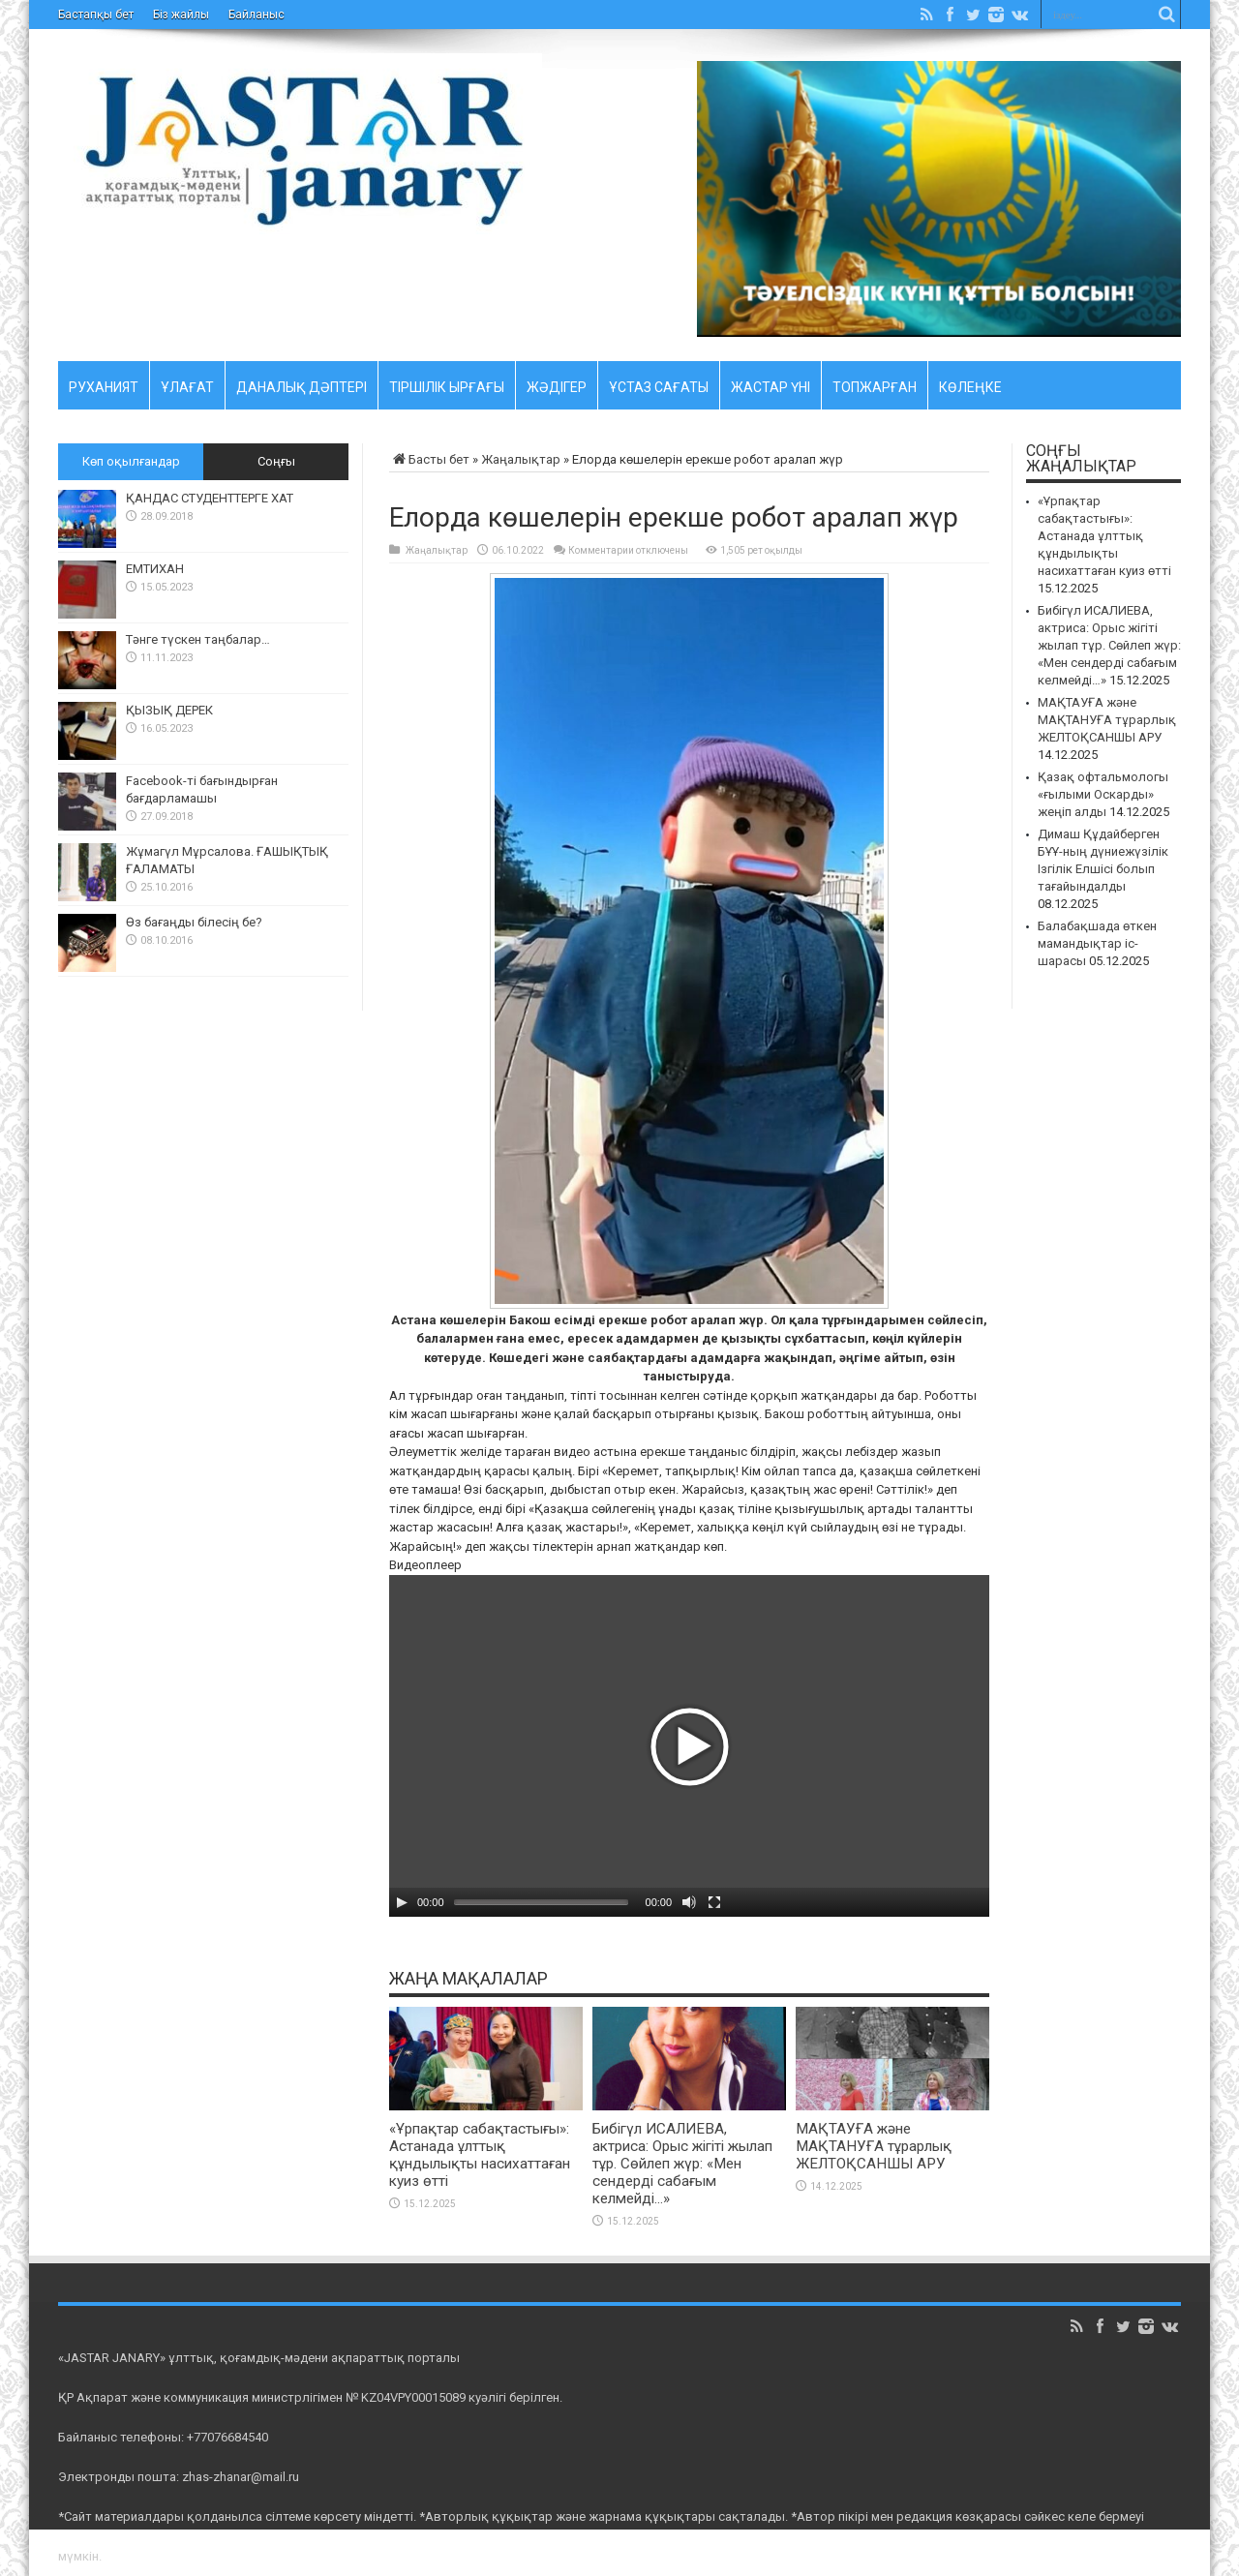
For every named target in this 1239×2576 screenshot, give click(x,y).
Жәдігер (557, 383)
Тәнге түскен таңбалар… (198, 639)
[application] (689, 1746)
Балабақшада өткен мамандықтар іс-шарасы (1097, 943)
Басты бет (429, 459)
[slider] (541, 1901)
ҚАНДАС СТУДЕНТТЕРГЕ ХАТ (209, 498)
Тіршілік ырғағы (446, 383)
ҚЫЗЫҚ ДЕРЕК (169, 710)
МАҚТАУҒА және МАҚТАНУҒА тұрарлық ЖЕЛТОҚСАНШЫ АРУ (874, 2146)
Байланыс (256, 14)
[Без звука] (689, 1902)
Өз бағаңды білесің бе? (194, 922)
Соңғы (276, 461)
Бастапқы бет (96, 14)
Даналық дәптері (301, 383)
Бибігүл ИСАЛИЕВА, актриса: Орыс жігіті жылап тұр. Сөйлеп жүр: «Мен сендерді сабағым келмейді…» (682, 2163)
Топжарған (874, 383)
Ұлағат (187, 383)
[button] (689, 1746)
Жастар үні (770, 383)
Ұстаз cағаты (659, 383)
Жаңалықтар (520, 459)
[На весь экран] (714, 1902)
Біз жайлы (181, 14)
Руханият (103, 383)
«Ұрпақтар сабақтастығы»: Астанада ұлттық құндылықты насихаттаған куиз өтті (479, 2155)
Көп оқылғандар (131, 461)
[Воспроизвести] (401, 1902)
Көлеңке (970, 383)
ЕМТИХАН (155, 568)
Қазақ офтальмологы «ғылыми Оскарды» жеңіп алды (1103, 794)
